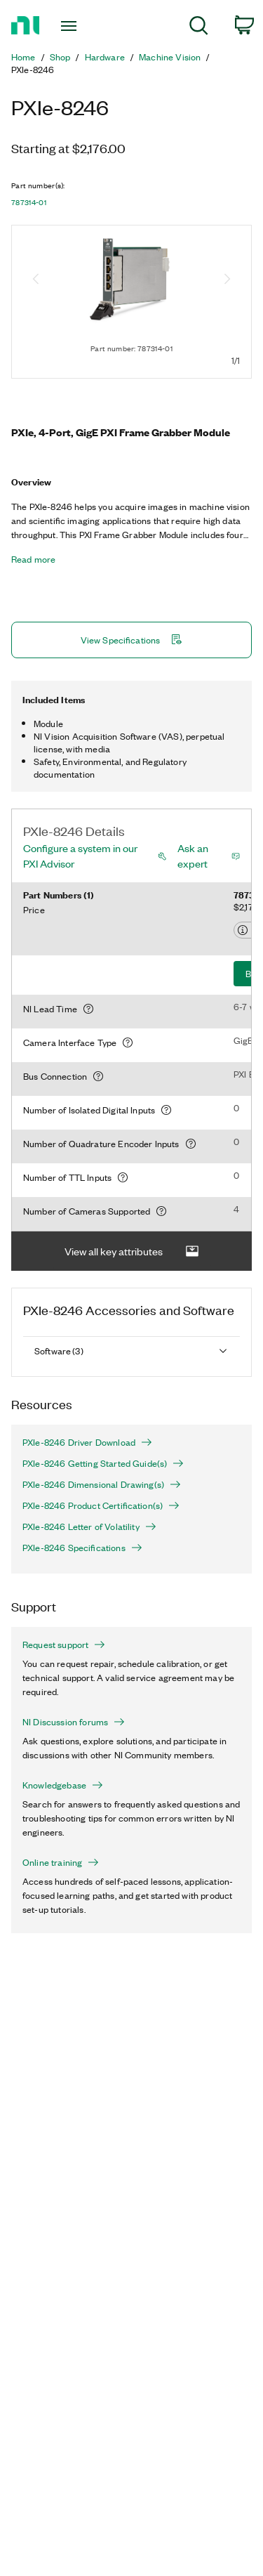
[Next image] (227, 280)
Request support (63, 1644)
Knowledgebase (62, 1785)
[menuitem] (198, 28)
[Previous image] (35, 280)
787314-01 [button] (28, 202)
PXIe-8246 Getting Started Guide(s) (103, 1463)
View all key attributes (132, 1251)
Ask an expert (192, 855)
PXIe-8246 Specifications (82, 1547)
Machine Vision (170, 57)
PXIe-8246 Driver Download (87, 1442)
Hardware (105, 57)
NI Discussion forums (73, 1721)
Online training (60, 1862)
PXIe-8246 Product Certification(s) (101, 1505)
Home (23, 57)
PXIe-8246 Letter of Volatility (89, 1526)
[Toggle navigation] (70, 26)
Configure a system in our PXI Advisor (80, 855)
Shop (60, 57)
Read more (33, 559)
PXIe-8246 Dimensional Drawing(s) (101, 1484)
